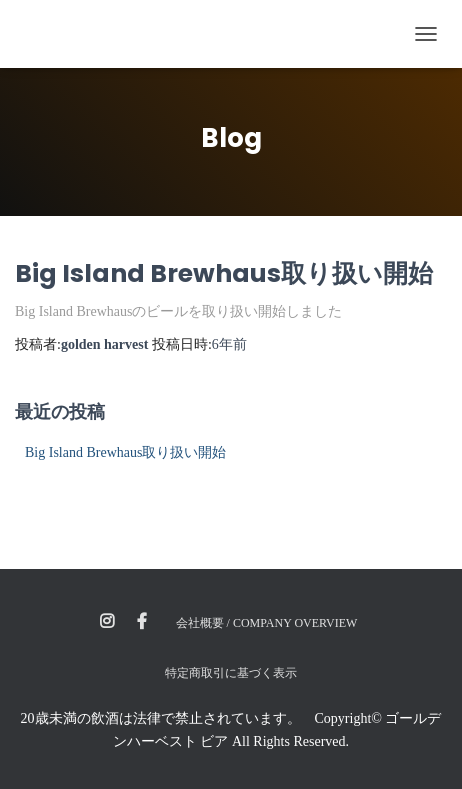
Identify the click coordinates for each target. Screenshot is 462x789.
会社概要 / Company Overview (267, 623)
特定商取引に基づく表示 (231, 673)
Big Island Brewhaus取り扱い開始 (224, 273)
